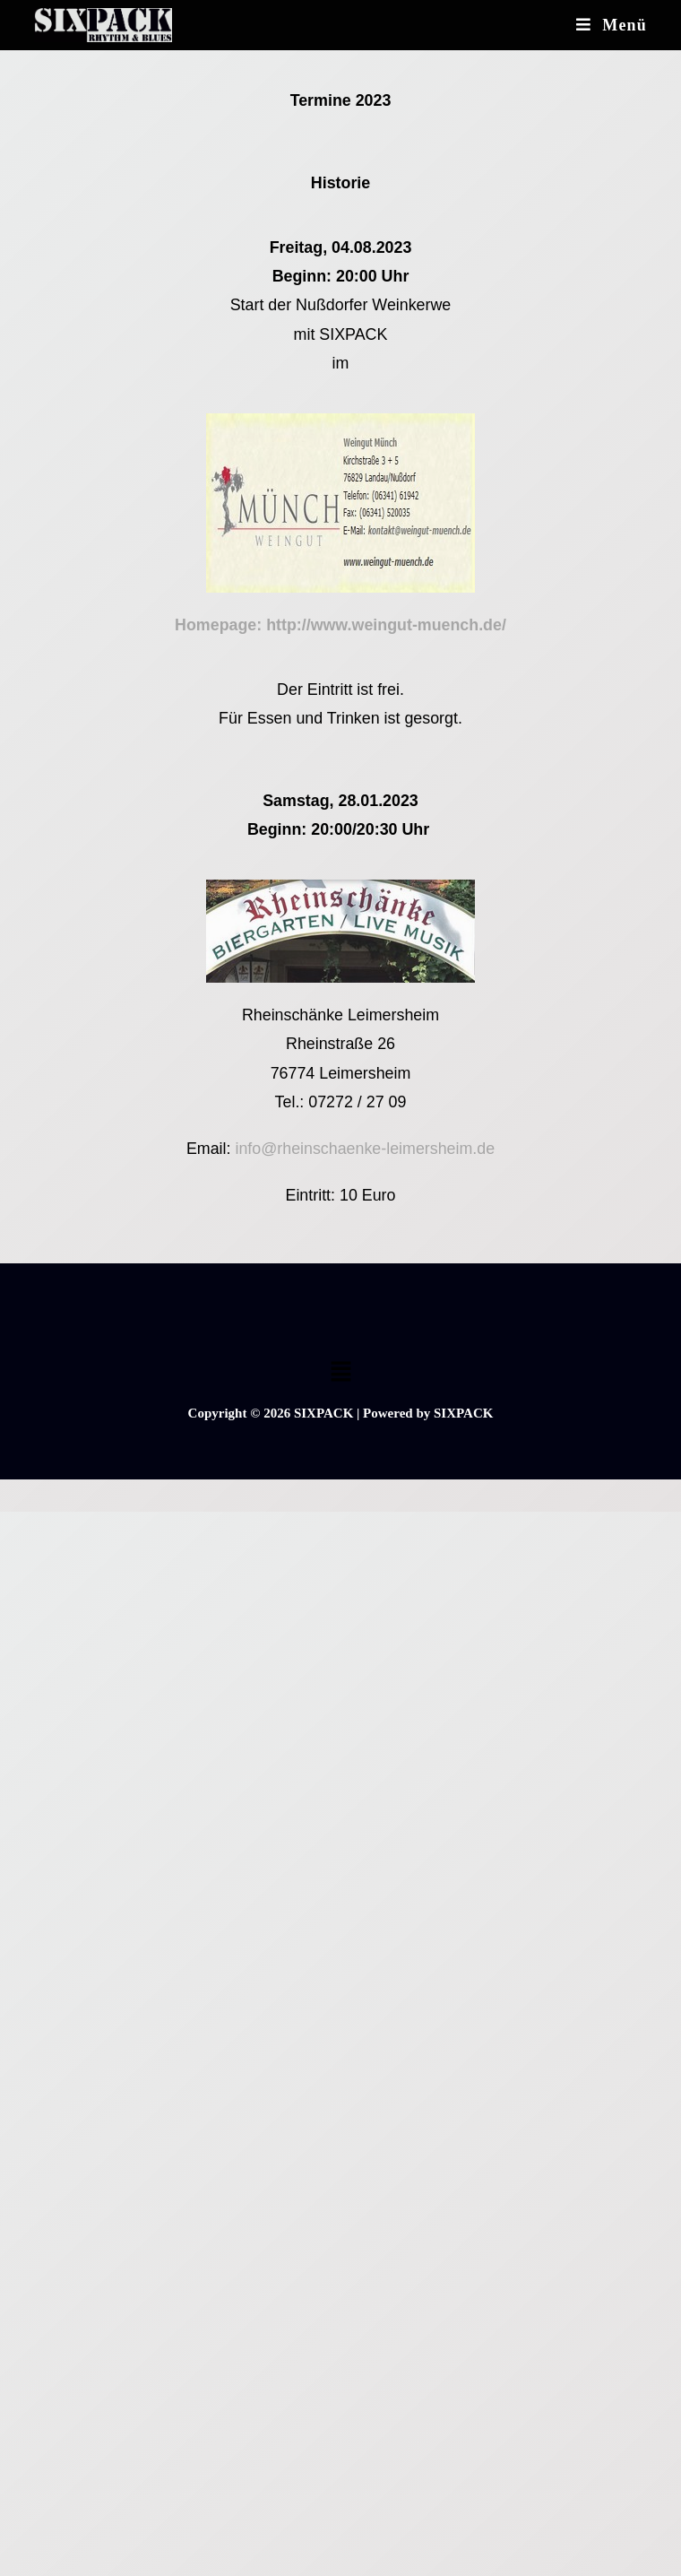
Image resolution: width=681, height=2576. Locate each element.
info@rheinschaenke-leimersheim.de (365, 1149)
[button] (340, 1372)
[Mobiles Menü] (611, 25)
